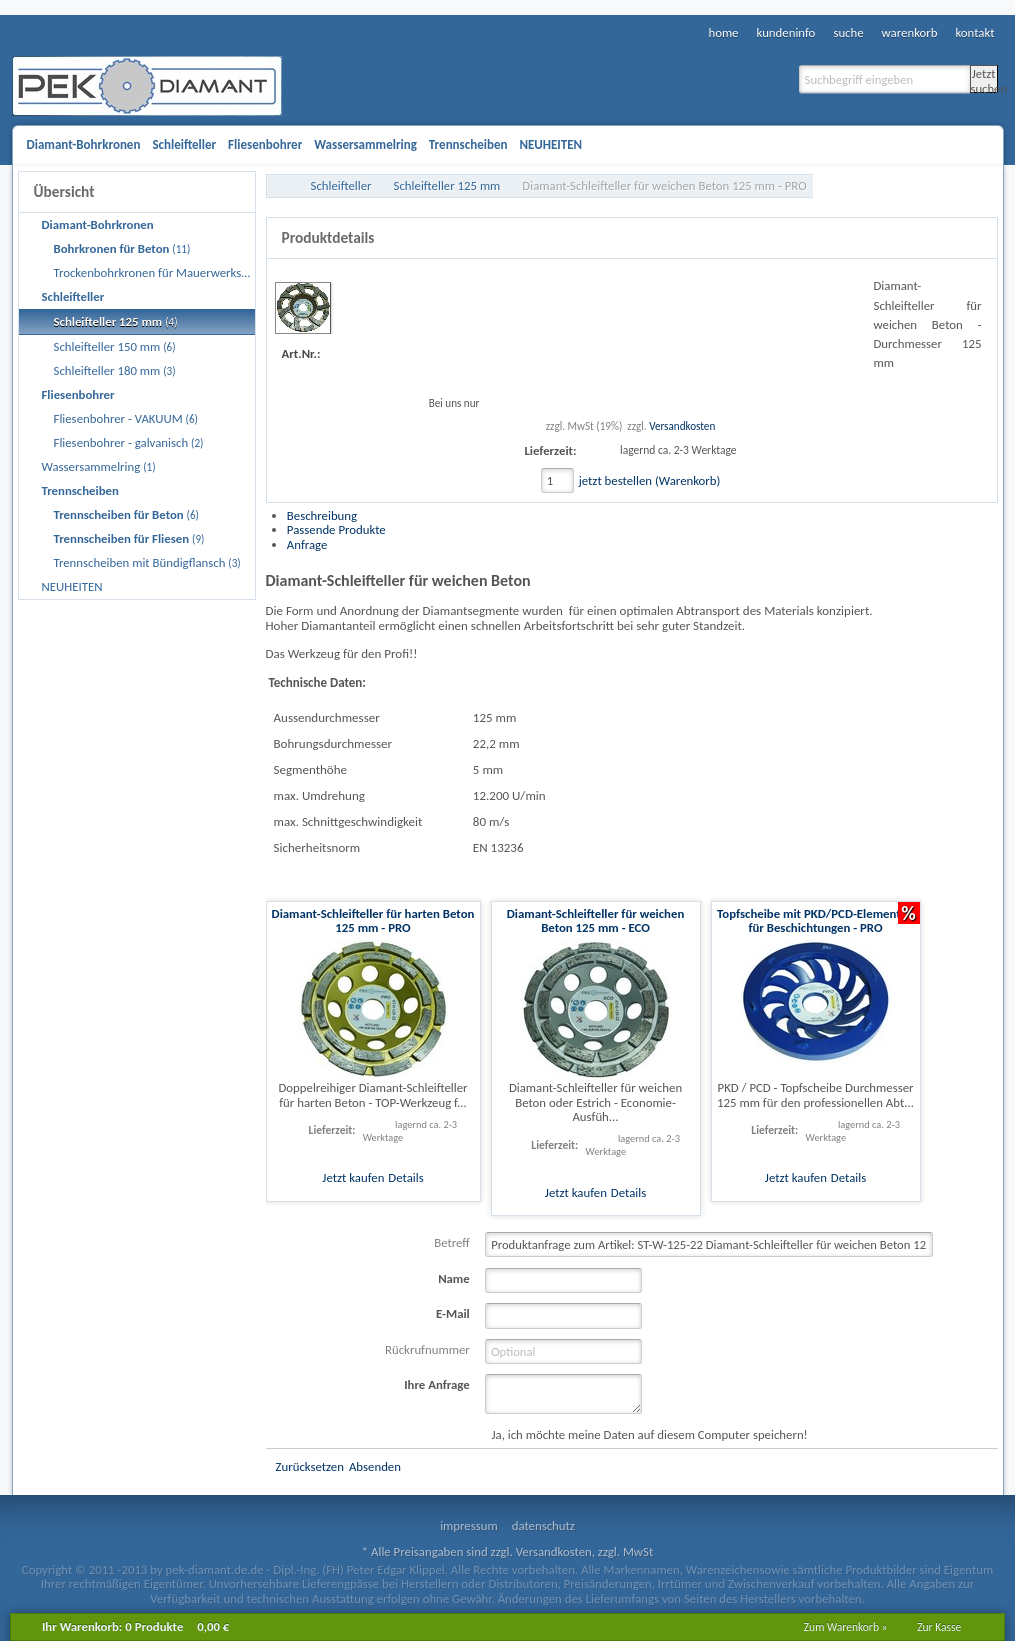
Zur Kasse (939, 1627)
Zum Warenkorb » (846, 1627)
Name (454, 1278)
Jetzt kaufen (353, 1177)
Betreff (452, 1242)
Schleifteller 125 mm (447, 185)
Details (405, 1177)
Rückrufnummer (427, 1349)
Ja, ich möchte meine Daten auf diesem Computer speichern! (649, 1434)
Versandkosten (682, 426)
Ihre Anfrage (437, 1384)
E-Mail (453, 1313)
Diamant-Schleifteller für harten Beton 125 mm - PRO (373, 920)
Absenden (375, 1466)
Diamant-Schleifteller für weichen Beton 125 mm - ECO (596, 920)
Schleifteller (341, 185)
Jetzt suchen (984, 79)
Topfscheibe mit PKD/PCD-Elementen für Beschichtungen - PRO (815, 920)
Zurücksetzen (310, 1466)
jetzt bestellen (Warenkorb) (650, 480)
